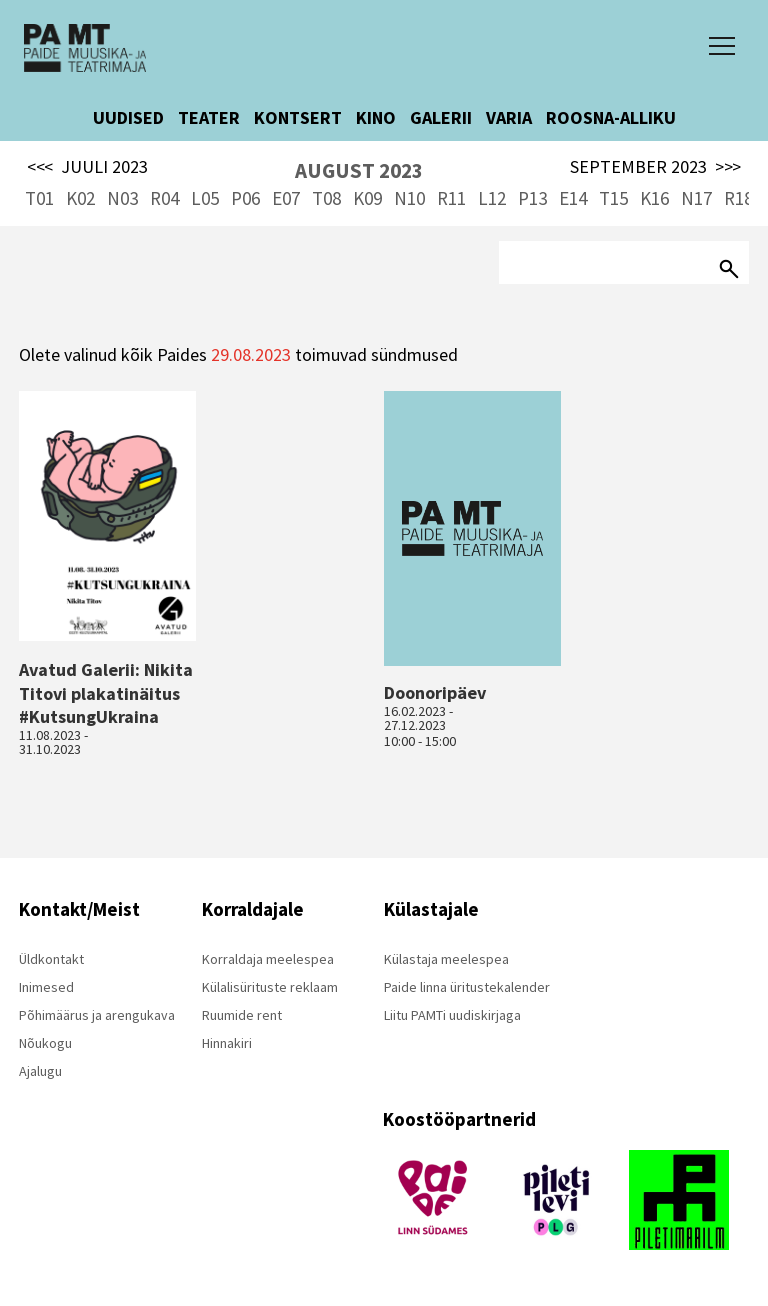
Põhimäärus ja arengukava (97, 1015)
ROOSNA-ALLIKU (611, 117)
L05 (205, 198)
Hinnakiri (227, 1043)
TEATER (209, 117)
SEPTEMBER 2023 (655, 167)
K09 (367, 198)
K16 (654, 198)
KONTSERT (298, 117)
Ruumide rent (242, 1015)
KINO (376, 117)
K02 (80, 198)
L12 (492, 198)
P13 (532, 198)
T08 (326, 198)
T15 (613, 198)
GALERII (441, 117)
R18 (738, 198)
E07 (286, 198)
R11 (451, 198)
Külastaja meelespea (446, 959)
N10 (409, 198)
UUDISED (128, 117)
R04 (164, 198)
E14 (573, 198)
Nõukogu (45, 1043)
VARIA (509, 117)
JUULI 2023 (87, 167)
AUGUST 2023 (359, 170)
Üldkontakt (51, 959)
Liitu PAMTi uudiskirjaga (452, 1015)
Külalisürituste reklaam (270, 987)
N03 (122, 198)
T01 (39, 198)
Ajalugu (40, 1071)
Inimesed (46, 987)
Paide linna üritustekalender (467, 987)
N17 (696, 198)
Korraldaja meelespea (268, 959)
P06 (245, 198)
